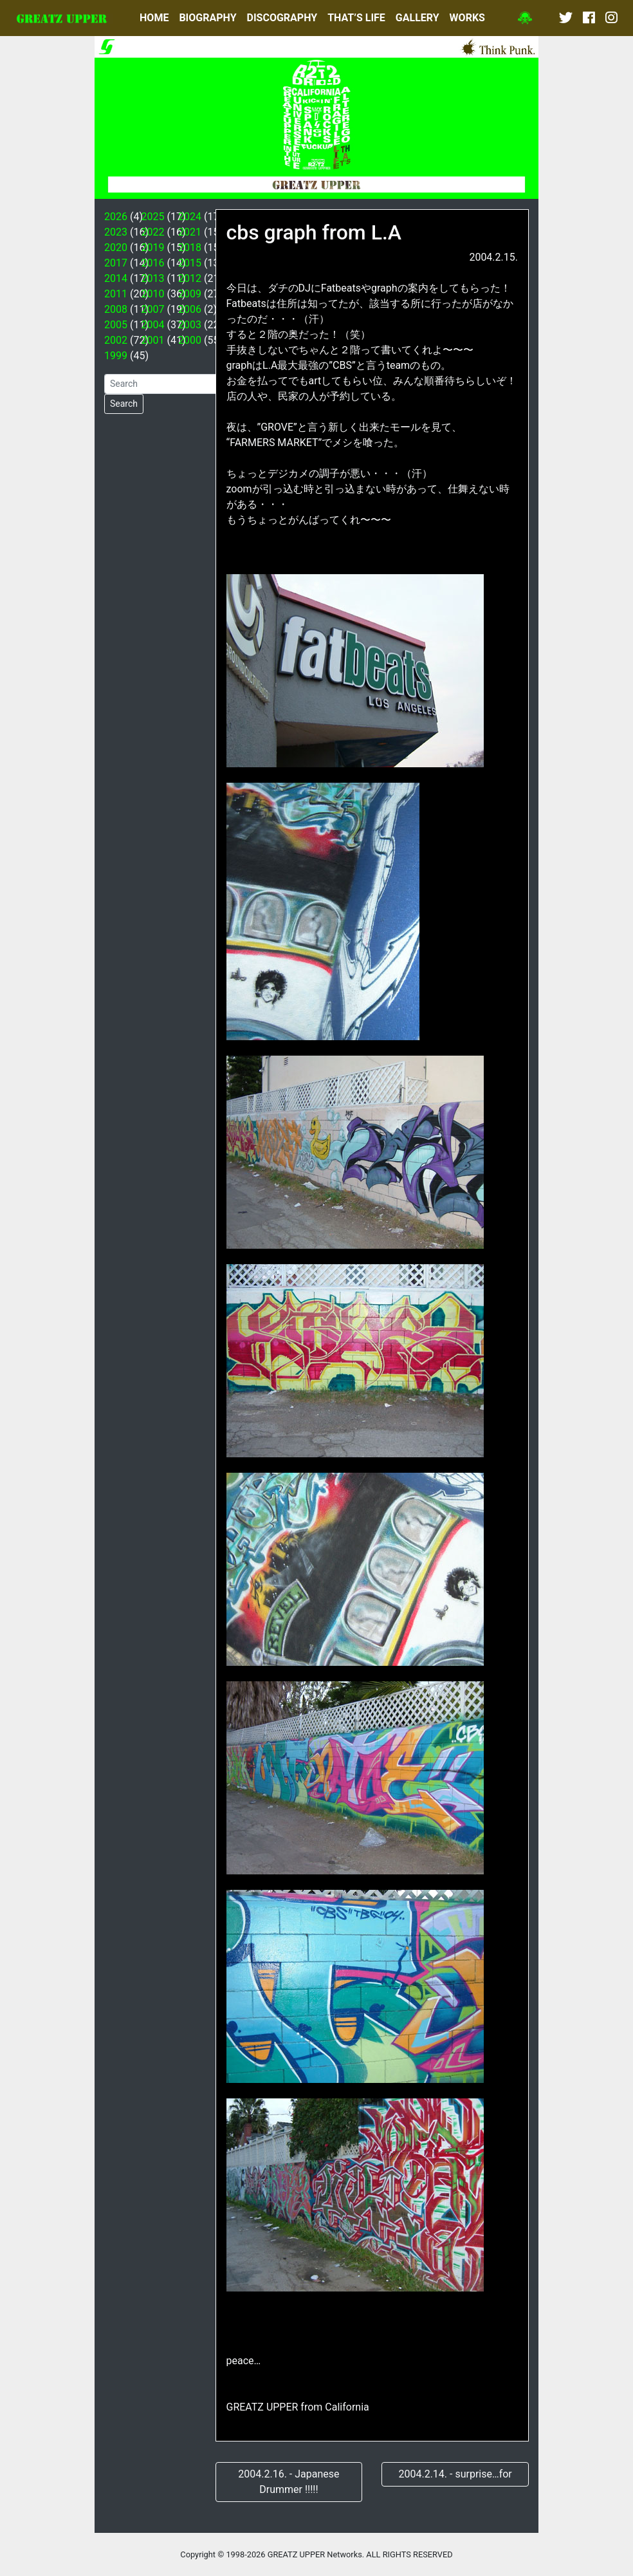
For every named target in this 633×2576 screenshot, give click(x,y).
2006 (189, 309)
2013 (153, 278)
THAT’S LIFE (356, 18)
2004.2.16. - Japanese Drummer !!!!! (288, 2482)
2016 (153, 263)
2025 (153, 216)
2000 (189, 340)
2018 (189, 247)
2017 (115, 263)
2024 (189, 216)
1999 (115, 356)
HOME (154, 18)
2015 (189, 263)
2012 (189, 278)
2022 (153, 232)
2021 (189, 232)
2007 (153, 309)
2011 (115, 294)
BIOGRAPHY (207, 18)
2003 (189, 325)
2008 (115, 309)
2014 (115, 278)
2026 (115, 216)
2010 (153, 294)
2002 (115, 340)
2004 (153, 325)
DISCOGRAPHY (282, 18)
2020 (115, 247)
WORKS (467, 18)
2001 (153, 340)
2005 (115, 325)
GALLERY (417, 18)
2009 (189, 294)
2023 (115, 232)
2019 (153, 247)
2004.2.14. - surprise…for (454, 2474)
